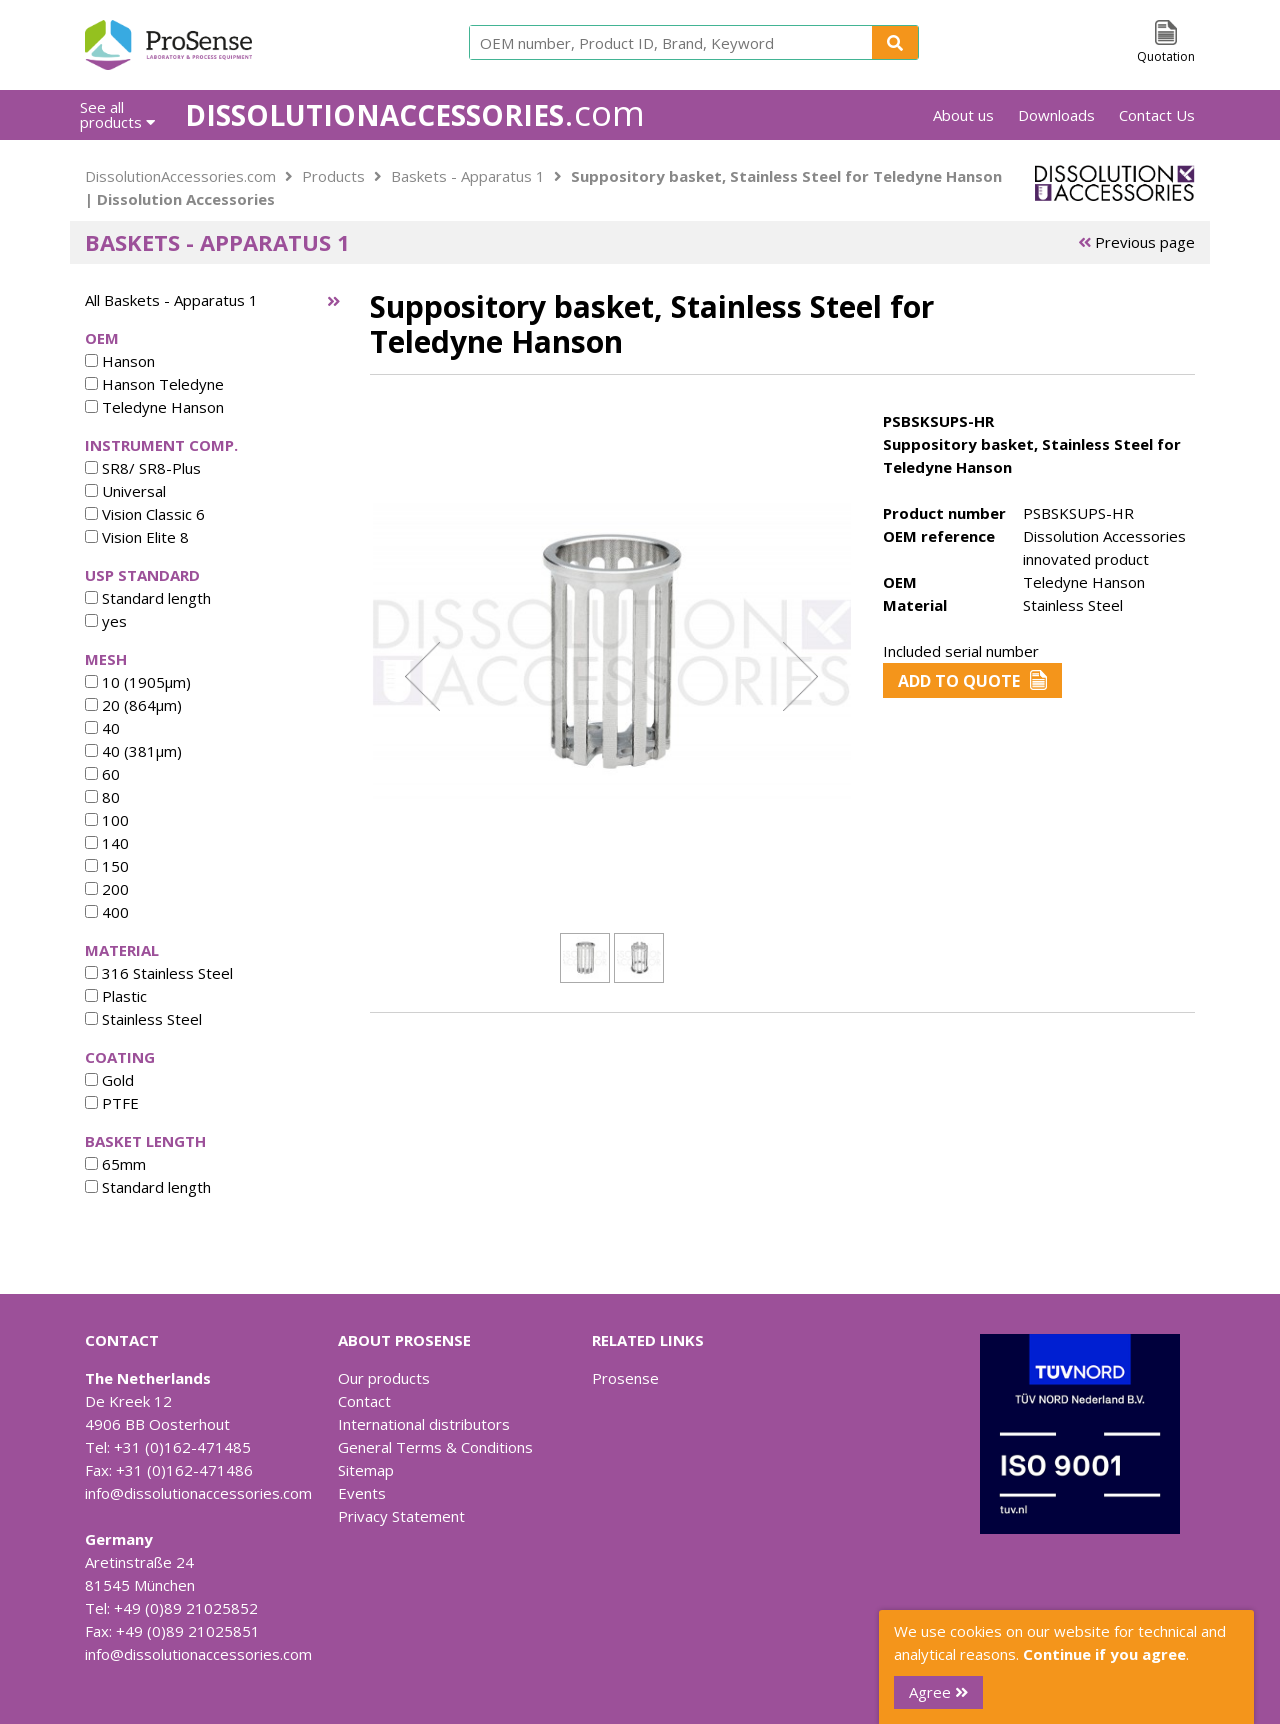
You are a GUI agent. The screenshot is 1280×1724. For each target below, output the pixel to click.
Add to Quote (972, 681)
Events (362, 1493)
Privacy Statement (401, 1516)
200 (107, 889)
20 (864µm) (133, 705)
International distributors (424, 1424)
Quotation (1166, 56)
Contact (364, 1401)
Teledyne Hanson (154, 407)
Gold (109, 1080)
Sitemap (366, 1470)
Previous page (1136, 242)
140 (107, 843)
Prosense (625, 1378)
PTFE (112, 1103)
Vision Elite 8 (137, 537)
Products (333, 176)
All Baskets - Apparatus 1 (171, 300)
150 (107, 866)
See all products (117, 114)
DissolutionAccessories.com (180, 176)
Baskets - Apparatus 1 (468, 176)
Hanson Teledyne (154, 384)
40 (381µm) (133, 751)
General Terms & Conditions (435, 1447)
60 (102, 774)
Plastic (116, 996)
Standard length (148, 598)
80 (102, 797)
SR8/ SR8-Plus (143, 468)
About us (963, 115)
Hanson (120, 361)
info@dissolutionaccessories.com (198, 1493)
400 (107, 912)
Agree (938, 1692)
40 (102, 728)
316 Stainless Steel (159, 973)
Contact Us (1157, 115)
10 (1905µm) (138, 682)
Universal (125, 491)
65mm (115, 1164)
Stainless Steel (143, 1019)
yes (106, 621)
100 (107, 820)
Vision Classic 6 (145, 514)
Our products (384, 1378)
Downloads (1056, 115)
